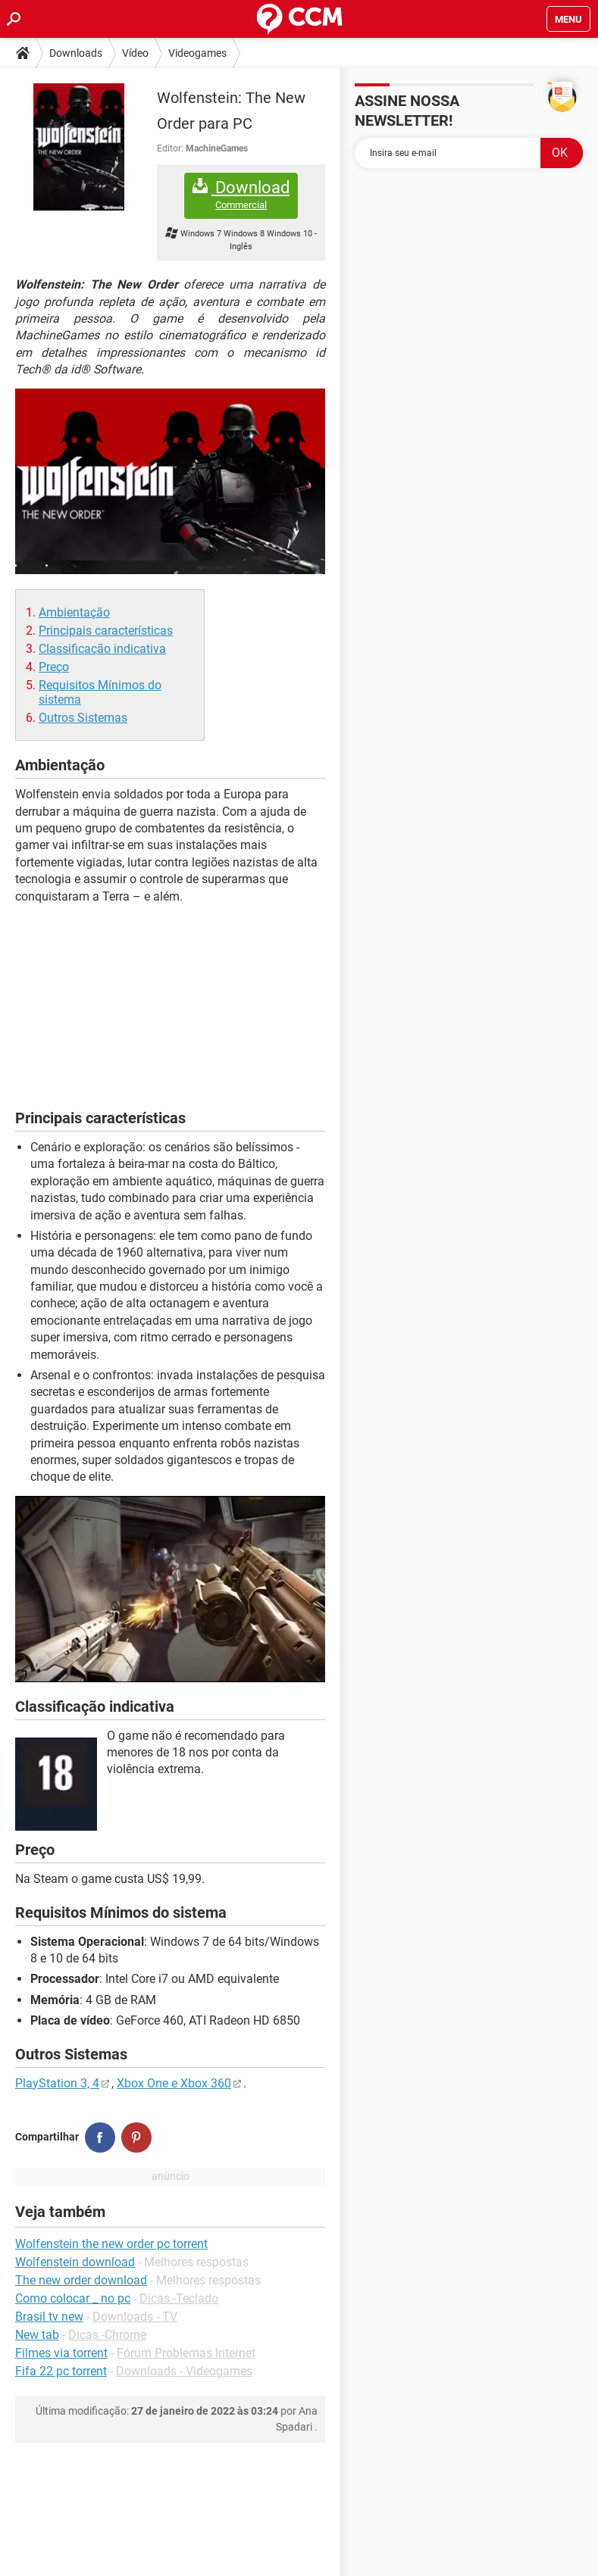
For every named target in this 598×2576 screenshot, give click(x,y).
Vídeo (135, 53)
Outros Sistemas (83, 717)
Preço (54, 667)
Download (241, 195)
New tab (37, 2335)
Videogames (197, 53)
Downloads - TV (134, 2316)
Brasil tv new (49, 2316)
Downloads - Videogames (184, 2371)
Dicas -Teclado (178, 2298)
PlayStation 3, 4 (57, 2083)
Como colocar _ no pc (72, 2298)
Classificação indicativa (102, 649)
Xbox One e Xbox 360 (174, 2083)
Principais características (106, 630)
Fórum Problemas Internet (186, 2353)
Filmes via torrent (61, 2353)
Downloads (75, 53)
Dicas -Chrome (107, 2335)
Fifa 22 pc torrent (61, 2371)
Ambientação (74, 612)
